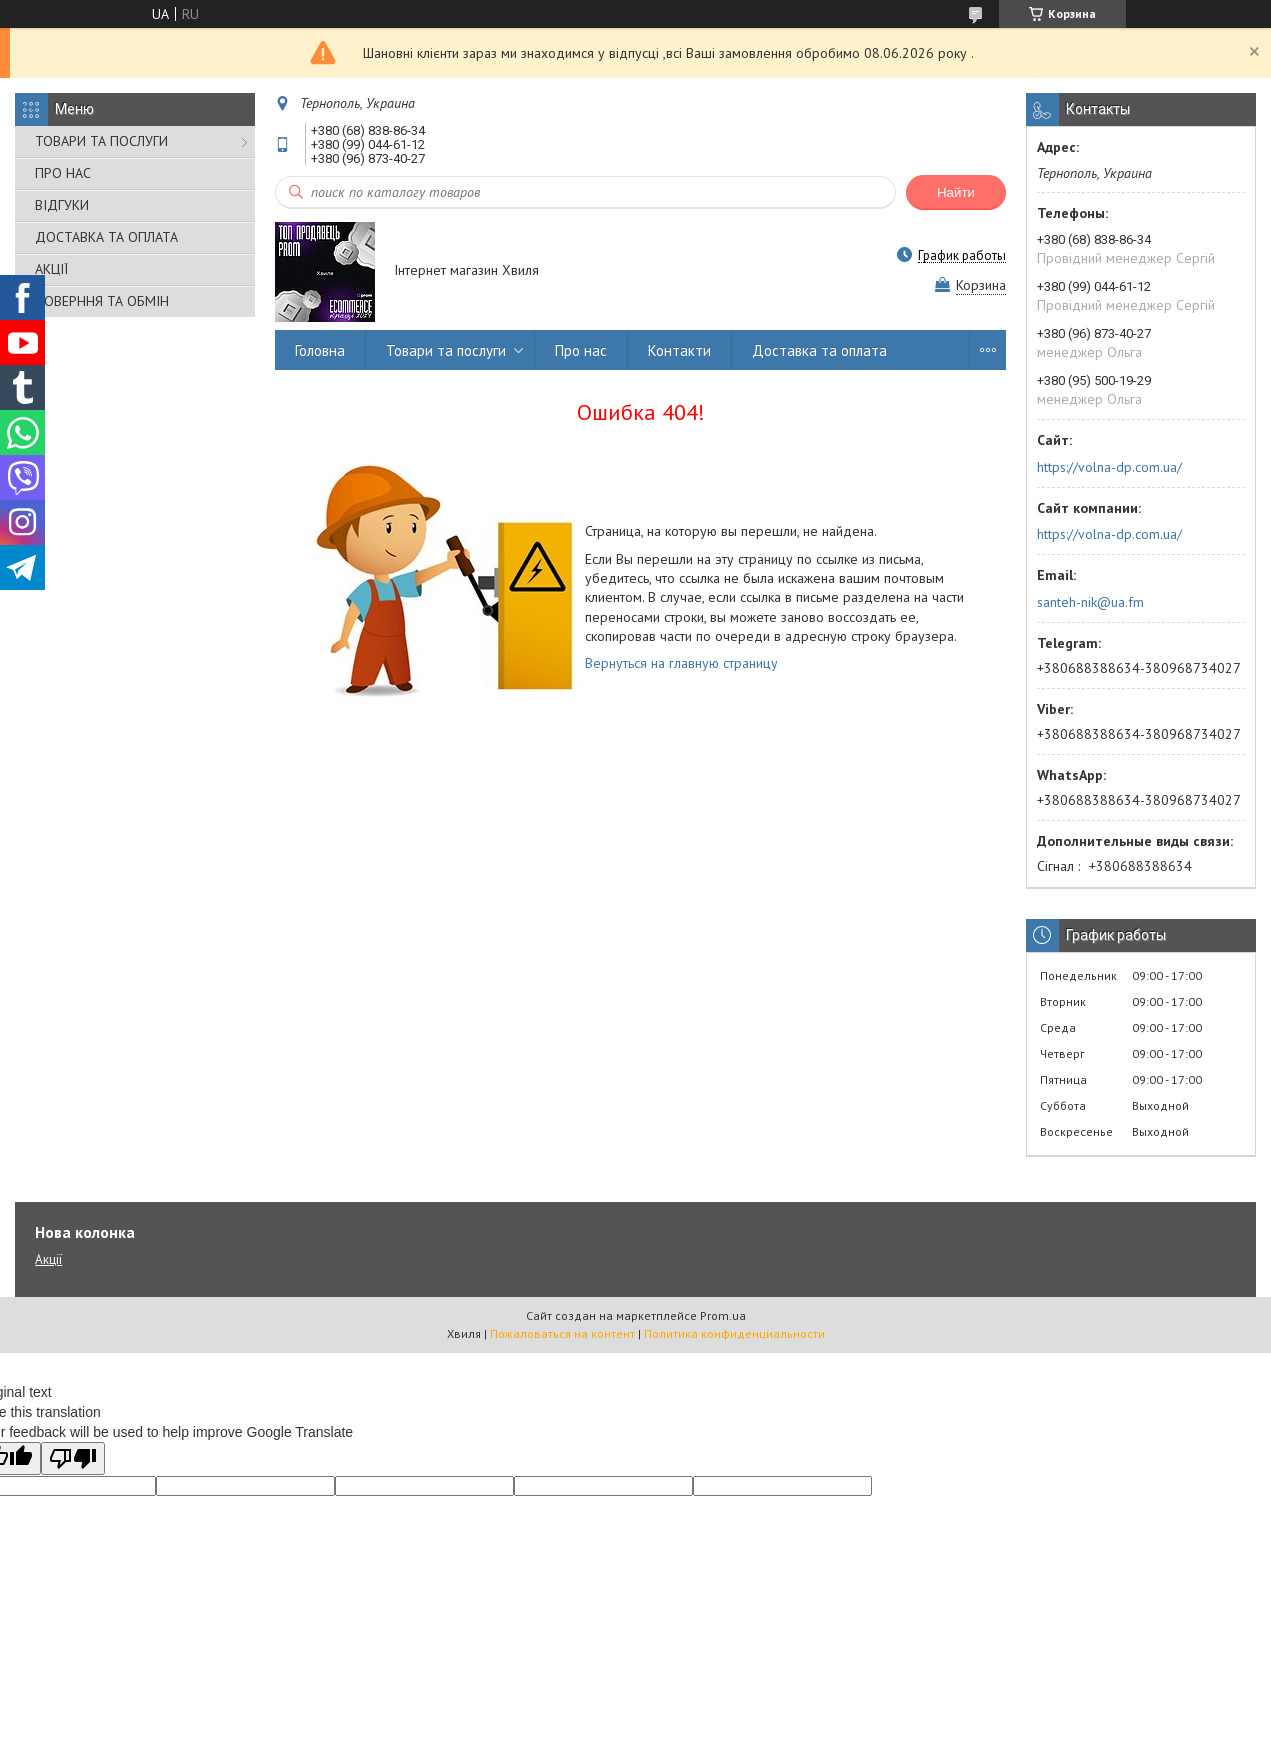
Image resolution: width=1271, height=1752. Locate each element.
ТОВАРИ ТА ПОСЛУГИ (101, 141)
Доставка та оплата (819, 350)
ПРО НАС (63, 173)
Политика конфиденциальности (734, 1333)
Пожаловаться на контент (562, 1333)
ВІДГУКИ (62, 205)
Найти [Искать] (956, 192)
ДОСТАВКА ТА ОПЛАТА (106, 237)
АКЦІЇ (51, 269)
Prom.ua (723, 1315)
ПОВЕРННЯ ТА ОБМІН (102, 301)
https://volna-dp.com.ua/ (1109, 467)
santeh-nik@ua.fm (1090, 602)
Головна (320, 350)
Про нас (581, 350)
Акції (48, 1259)
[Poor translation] (73, 1458)
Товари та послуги (446, 350)
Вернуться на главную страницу (681, 663)
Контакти (679, 350)
